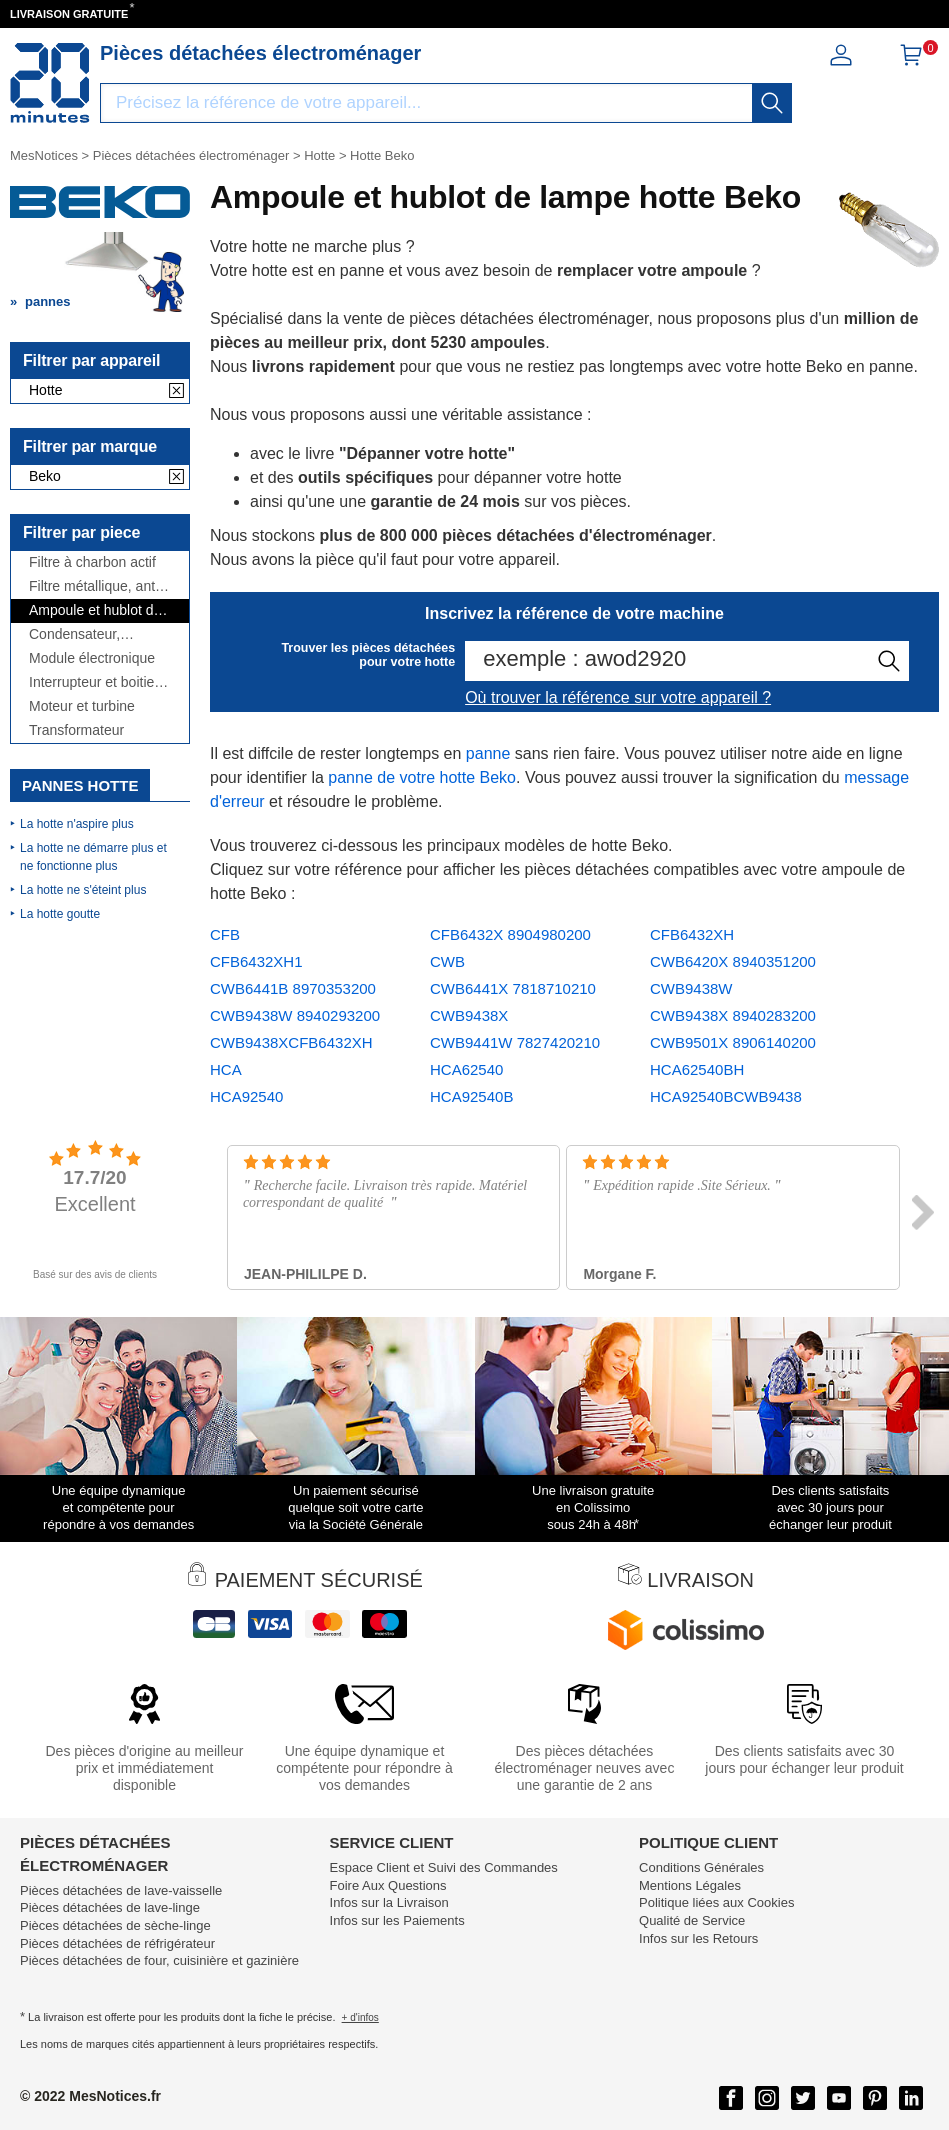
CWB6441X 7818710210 (513, 988)
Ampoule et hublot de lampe (95, 610)
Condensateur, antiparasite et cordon (96, 634)
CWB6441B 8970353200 (293, 988)
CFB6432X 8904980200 (510, 934)
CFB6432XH (692, 934)
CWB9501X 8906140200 (733, 1042)
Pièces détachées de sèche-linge (115, 1925)
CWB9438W (691, 988)
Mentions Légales (690, 1885)
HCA (226, 1069)
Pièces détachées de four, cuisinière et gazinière (159, 1960)
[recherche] (772, 103)
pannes (48, 301)
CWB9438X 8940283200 (733, 1015)
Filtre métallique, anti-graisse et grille (96, 586)
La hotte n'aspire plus (77, 824)
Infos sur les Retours (698, 1938)
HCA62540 (466, 1069)
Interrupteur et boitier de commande (94, 682)
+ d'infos (360, 2017)
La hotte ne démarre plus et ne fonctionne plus (93, 857)
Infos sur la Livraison (389, 1902)
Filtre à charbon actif (92, 562)
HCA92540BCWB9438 (726, 1096)
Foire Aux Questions (388, 1885)
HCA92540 (246, 1096)
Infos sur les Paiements (397, 1920)
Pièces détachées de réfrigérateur (117, 1943)
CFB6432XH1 (256, 961)
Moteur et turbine (82, 706)
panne (488, 753)
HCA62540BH (697, 1069)
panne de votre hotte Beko (422, 777)
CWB (447, 961)
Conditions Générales (701, 1867)
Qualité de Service (692, 1920)
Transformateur (76, 730)
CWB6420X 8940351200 (733, 961)
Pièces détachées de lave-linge (110, 1907)
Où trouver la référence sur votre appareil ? (618, 697)
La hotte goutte (60, 914)
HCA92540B (471, 1096)
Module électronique (92, 658)
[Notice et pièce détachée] (50, 83)
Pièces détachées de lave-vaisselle (121, 1890)
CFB (225, 934)
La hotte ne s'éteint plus (83, 890)
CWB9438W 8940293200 (295, 1015)
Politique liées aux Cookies (716, 1902)
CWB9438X (469, 1015)
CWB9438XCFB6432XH (291, 1042)
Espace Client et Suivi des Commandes (444, 1867)
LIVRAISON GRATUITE (69, 14)
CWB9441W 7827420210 (515, 1042)
